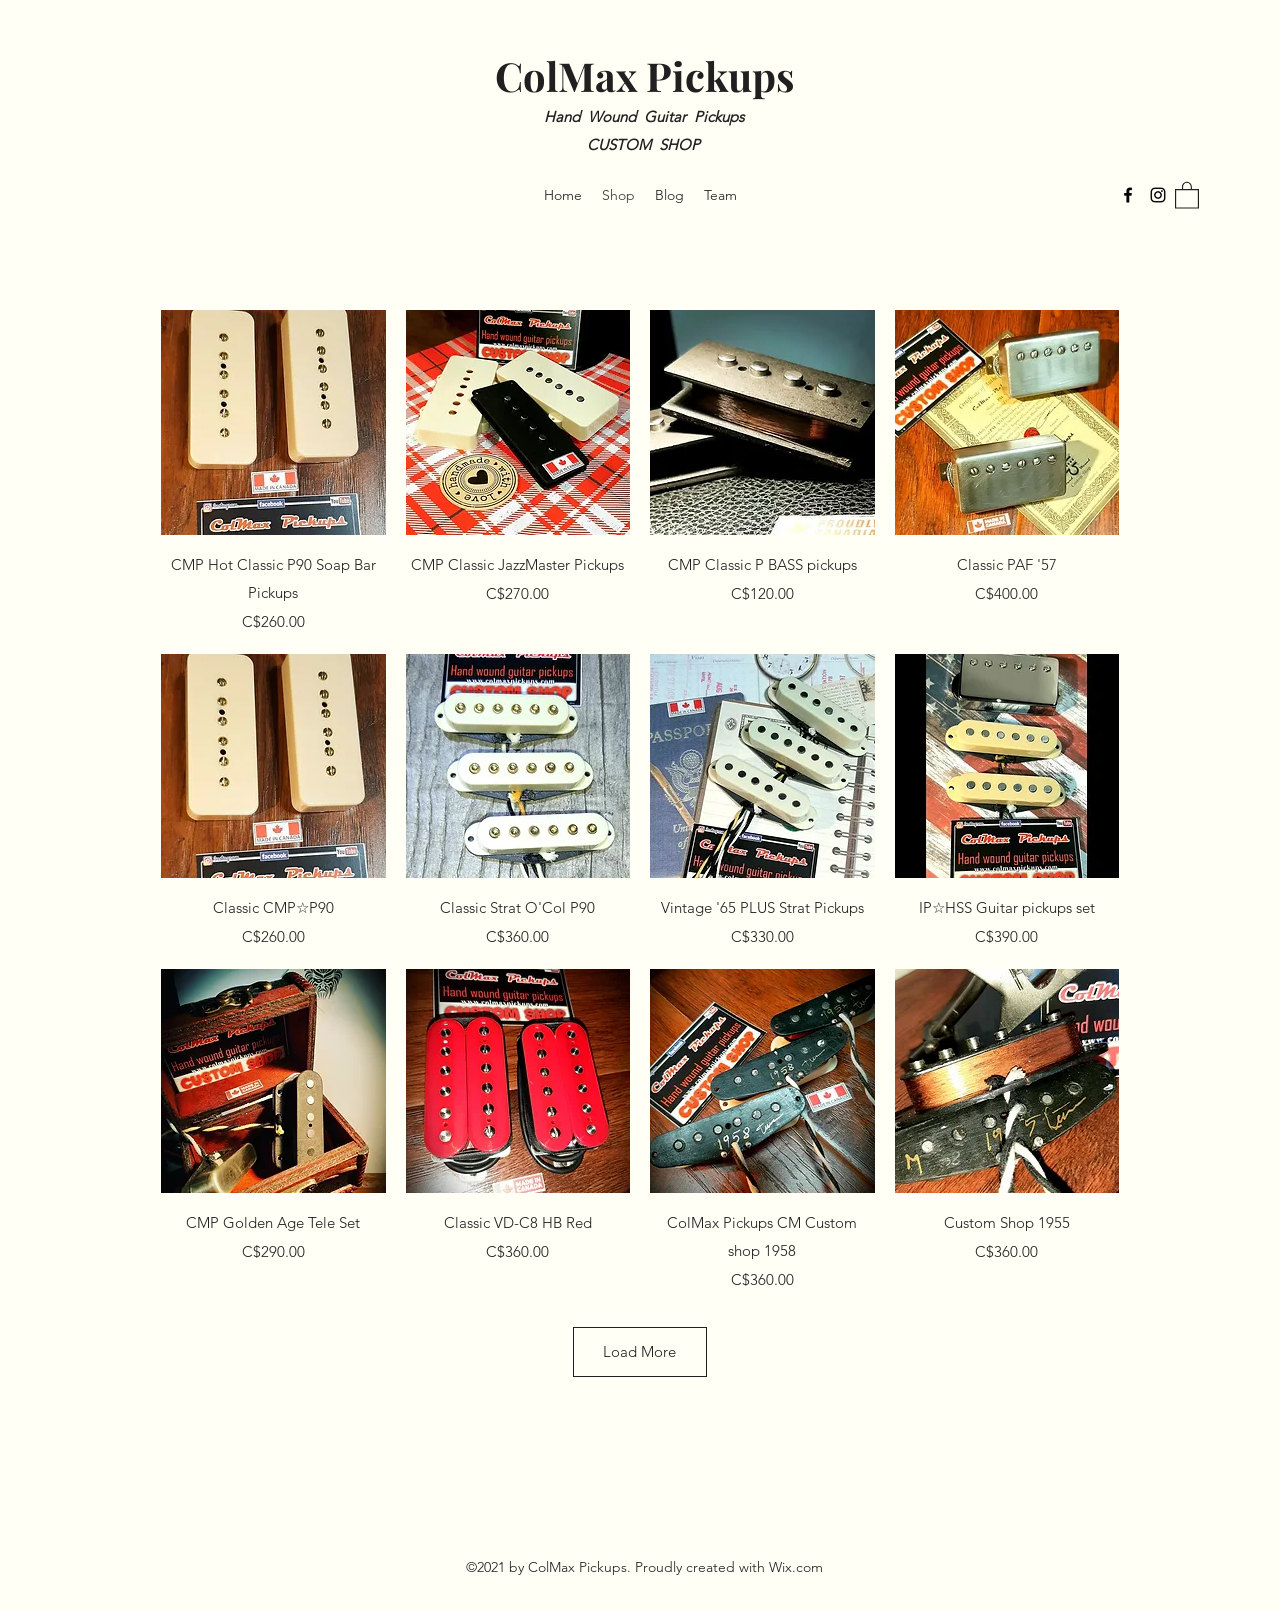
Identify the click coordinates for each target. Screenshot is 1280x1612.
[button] (1187, 194)
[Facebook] (1128, 195)
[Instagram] (1158, 195)
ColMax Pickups (644, 75)
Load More (639, 1351)
